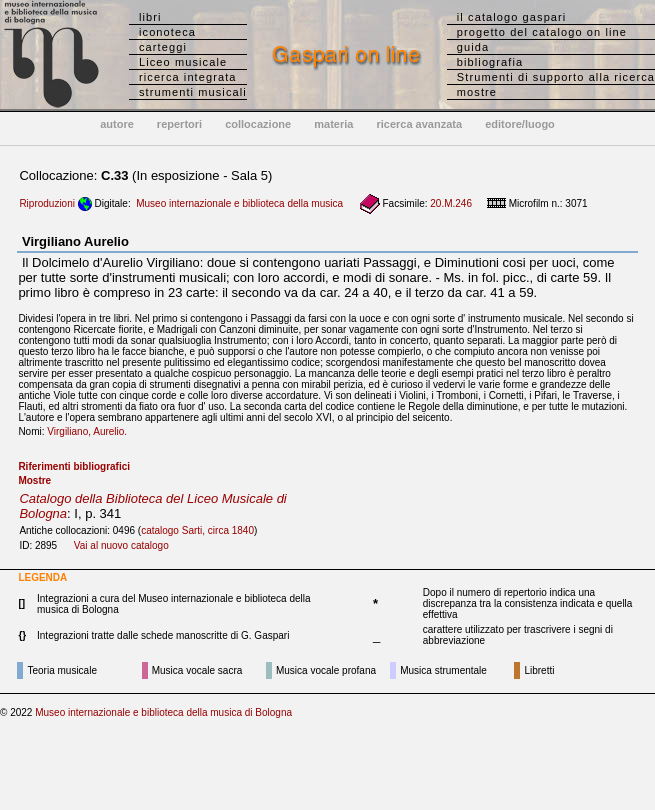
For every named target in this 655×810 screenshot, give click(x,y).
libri (150, 17)
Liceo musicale (183, 62)
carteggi (163, 47)
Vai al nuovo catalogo (121, 545)
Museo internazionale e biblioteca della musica (239, 203)
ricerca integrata (188, 77)
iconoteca (167, 32)
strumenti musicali (193, 92)
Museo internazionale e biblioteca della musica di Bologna (163, 712)
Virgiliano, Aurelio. (91, 431)
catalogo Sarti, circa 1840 (197, 530)
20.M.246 (451, 203)
